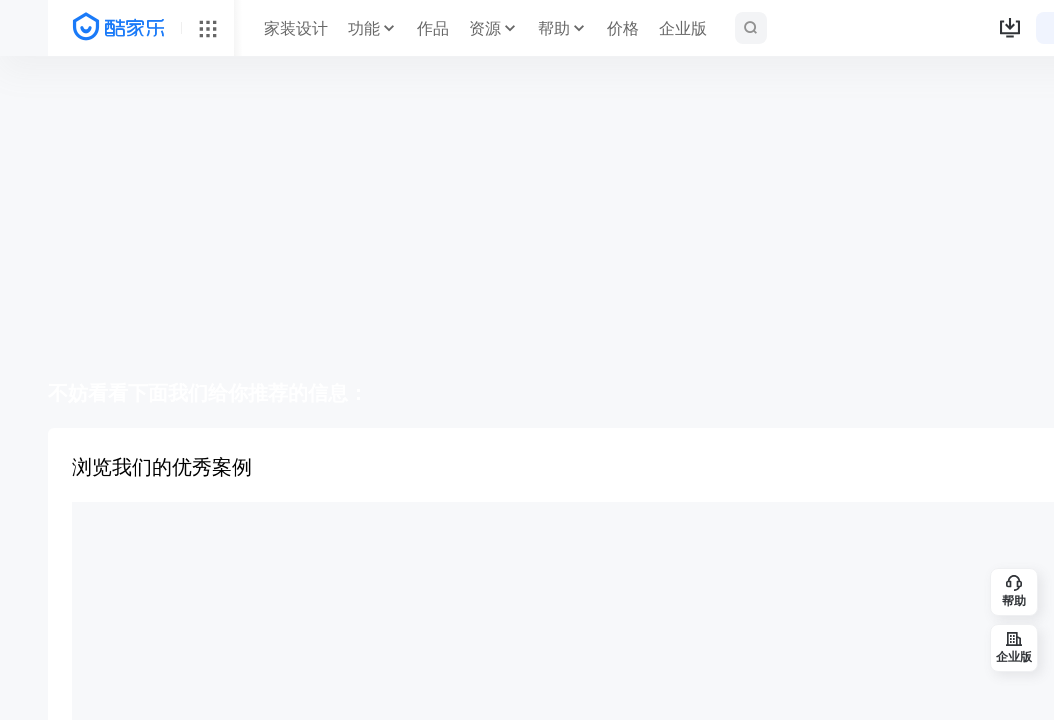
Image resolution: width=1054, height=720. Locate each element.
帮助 (554, 28)
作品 (433, 28)
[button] (1010, 28)
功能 (364, 28)
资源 (485, 28)
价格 (623, 28)
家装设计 (296, 28)
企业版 (683, 28)
